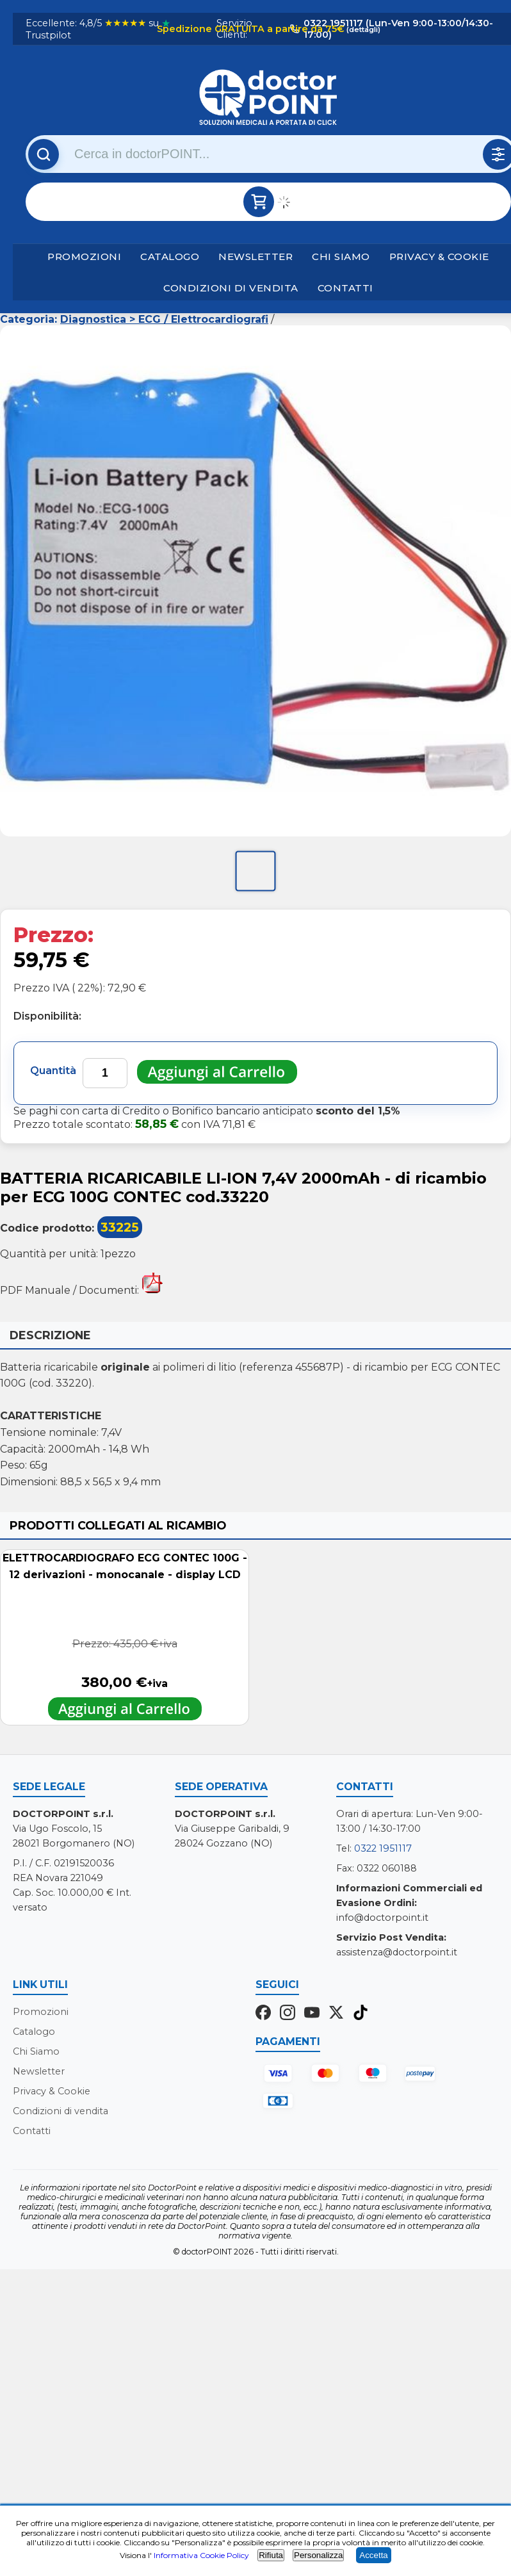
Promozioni (84, 256)
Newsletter (255, 256)
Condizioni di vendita (230, 288)
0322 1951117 (383, 1848)
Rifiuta (271, 2555)
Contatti (345, 288)
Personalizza (318, 2555)
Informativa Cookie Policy (201, 2555)
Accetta (373, 2555)
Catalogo (169, 256)
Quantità (53, 1070)
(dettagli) (362, 29)
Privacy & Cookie (439, 256)
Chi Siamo (341, 256)
